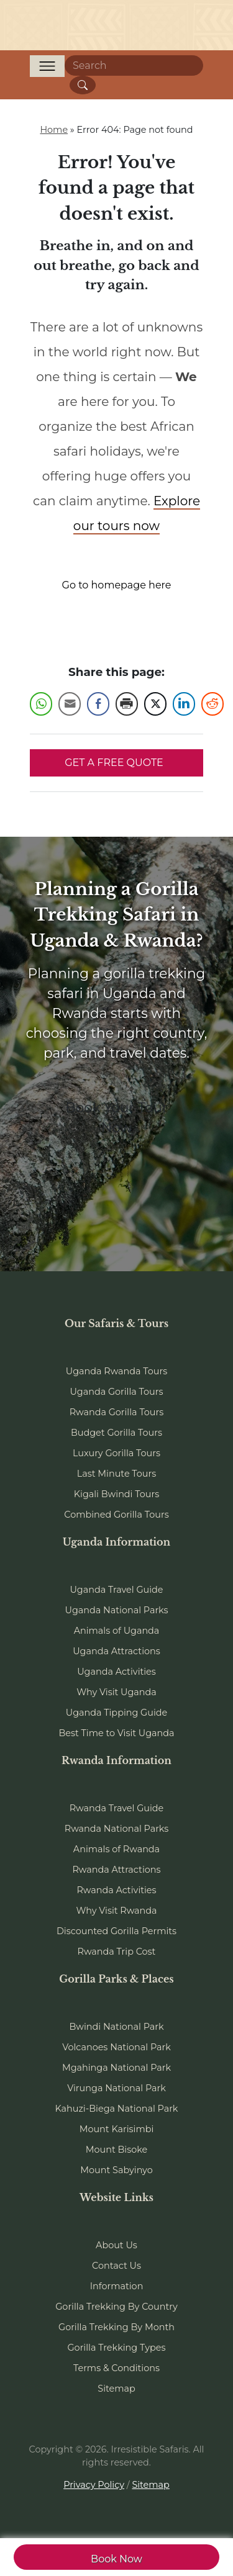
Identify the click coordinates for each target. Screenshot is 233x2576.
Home (54, 129)
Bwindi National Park (116, 2026)
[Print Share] (127, 704)
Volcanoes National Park (116, 2047)
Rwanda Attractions (116, 1869)
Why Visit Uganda (116, 1692)
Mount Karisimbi (117, 2129)
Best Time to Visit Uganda (116, 1733)
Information (117, 2286)
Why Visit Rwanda (116, 1910)
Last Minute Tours (117, 1473)
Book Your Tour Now (116, 1117)
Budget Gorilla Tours (116, 1432)
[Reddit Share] (212, 704)
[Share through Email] (69, 704)
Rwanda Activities (116, 1890)
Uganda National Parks (116, 1610)
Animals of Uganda (117, 1630)
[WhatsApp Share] (41, 704)
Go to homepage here (116, 585)
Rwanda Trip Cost (117, 1951)
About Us (116, 2245)
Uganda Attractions (116, 1651)
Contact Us (116, 2265)
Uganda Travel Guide (116, 1589)
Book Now (116, 2559)
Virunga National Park (116, 2088)
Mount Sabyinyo (116, 2170)
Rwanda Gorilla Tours (117, 1412)
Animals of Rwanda (116, 1849)
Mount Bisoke (117, 2149)
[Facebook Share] (98, 704)
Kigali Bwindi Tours (116, 1494)
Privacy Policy (93, 2484)
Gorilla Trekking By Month (116, 2327)
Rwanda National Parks (116, 1828)
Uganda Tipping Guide (116, 1712)
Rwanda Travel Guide (117, 1808)
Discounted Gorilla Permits (116, 1931)
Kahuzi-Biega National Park (116, 2108)
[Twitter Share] (155, 704)
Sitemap (116, 2388)
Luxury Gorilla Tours (116, 1453)
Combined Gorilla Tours (116, 1514)
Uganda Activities (116, 1671)
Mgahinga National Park (116, 2067)
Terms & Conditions (116, 2368)
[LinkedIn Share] (184, 704)
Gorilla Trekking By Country (116, 2306)
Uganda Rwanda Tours (116, 1371)
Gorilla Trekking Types (117, 2347)
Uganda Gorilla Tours (116, 1391)
